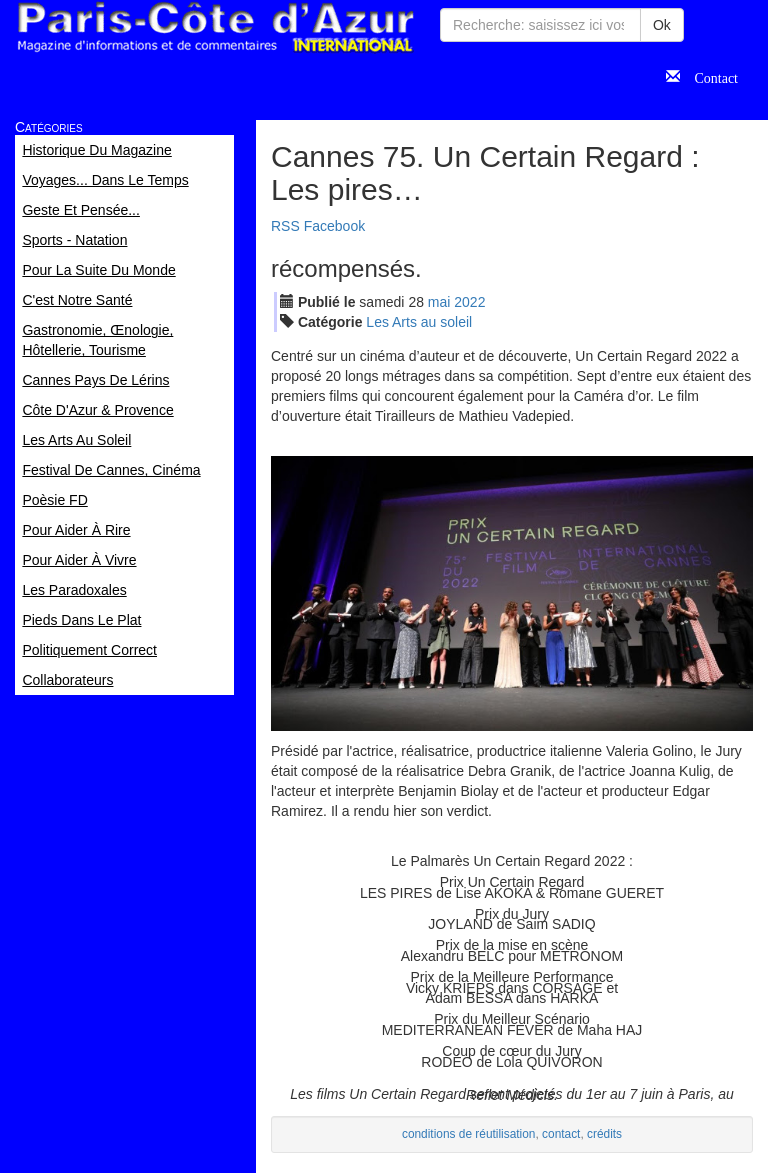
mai (439, 302)
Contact (709, 76)
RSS (285, 226)
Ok (662, 25)
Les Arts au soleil (419, 322)
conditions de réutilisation (469, 1134)
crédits (604, 1134)
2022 (469, 302)
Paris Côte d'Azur (215, 27)
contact (561, 1134)
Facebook (334, 226)
